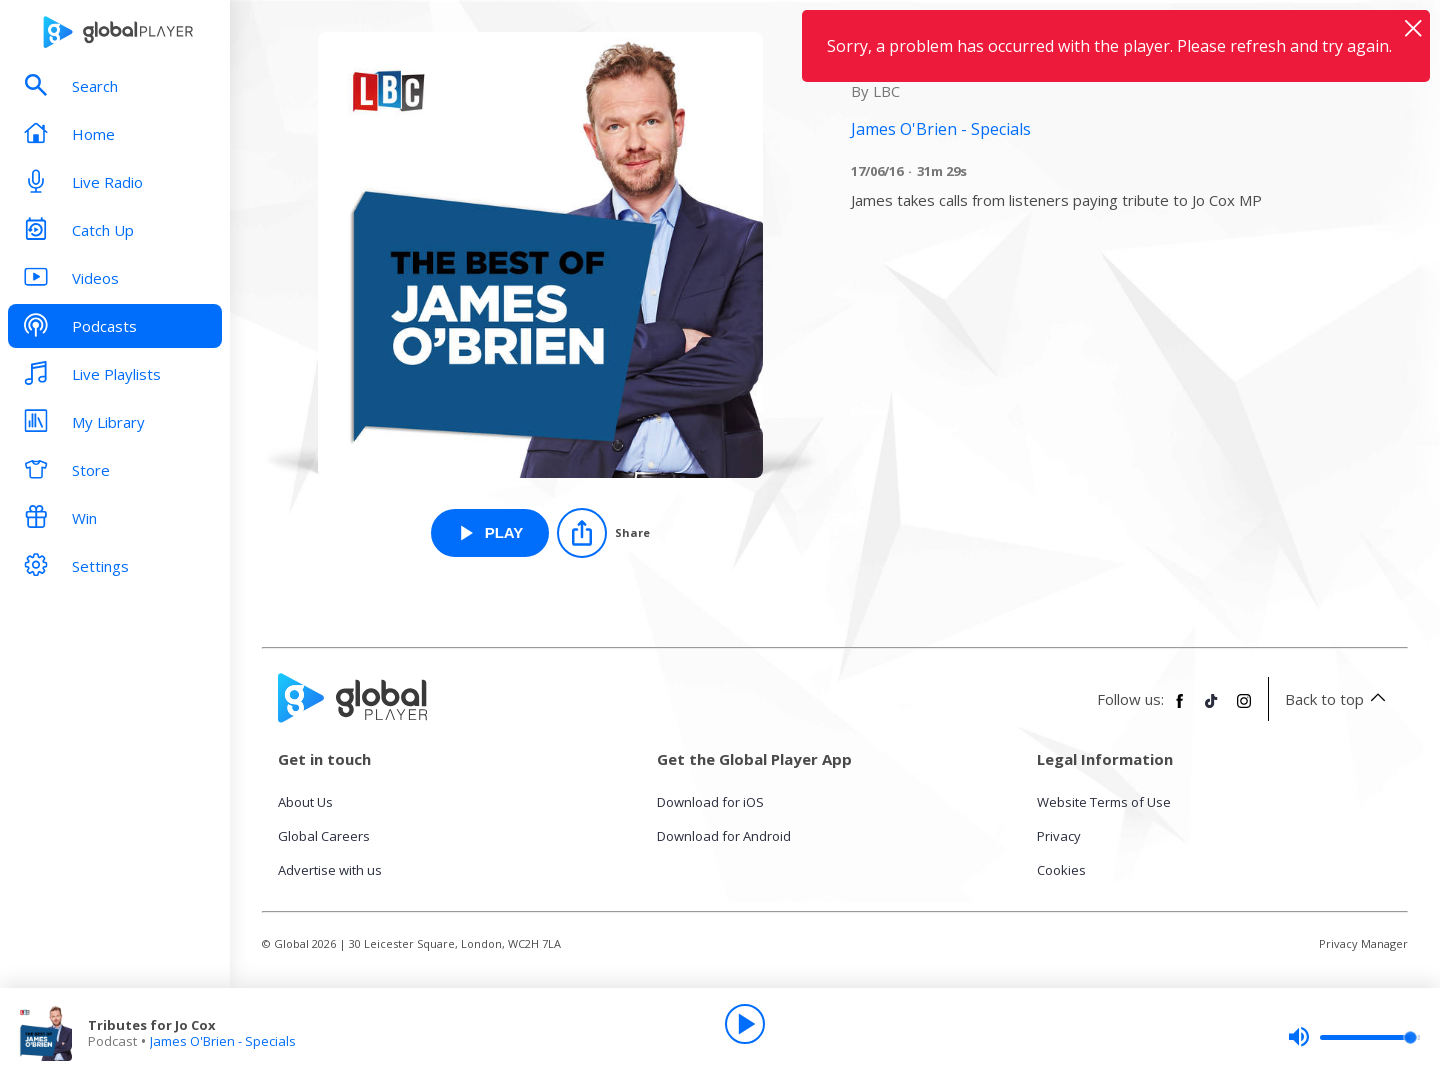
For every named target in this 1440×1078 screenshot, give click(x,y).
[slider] (1354, 1037)
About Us (305, 802)
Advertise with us (330, 870)
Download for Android (724, 836)
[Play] (745, 1024)
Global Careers (324, 836)
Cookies (1061, 870)
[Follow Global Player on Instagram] (1244, 709)
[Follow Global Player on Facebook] (1180, 709)
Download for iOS (710, 802)
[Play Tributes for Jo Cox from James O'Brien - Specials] (490, 533)
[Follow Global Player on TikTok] (1212, 709)
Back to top (1338, 699)
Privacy (1059, 836)
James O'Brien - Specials (223, 1041)
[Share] (603, 533)
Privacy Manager (1363, 943)
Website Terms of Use (1104, 802)
